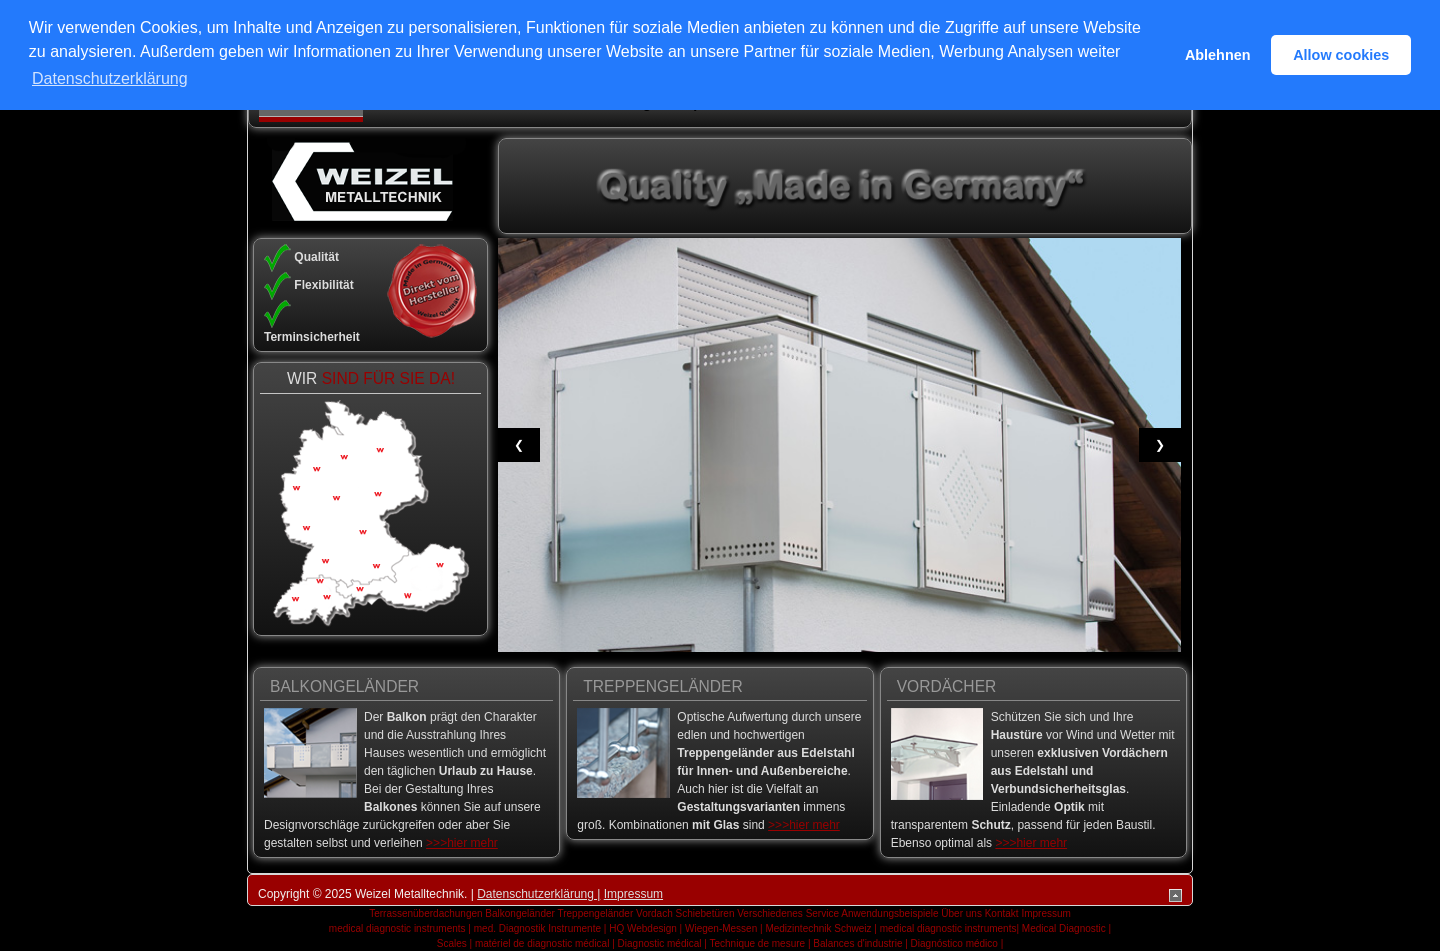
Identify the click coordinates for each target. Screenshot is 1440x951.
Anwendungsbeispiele (889, 913)
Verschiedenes (770, 913)
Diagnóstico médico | (957, 943)
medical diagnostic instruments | (400, 928)
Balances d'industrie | (860, 943)
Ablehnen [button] (1218, 55)
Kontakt (1002, 913)
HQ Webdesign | (645, 928)
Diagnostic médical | (662, 943)
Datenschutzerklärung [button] (110, 78)
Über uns (961, 913)
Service (822, 913)
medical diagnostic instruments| (949, 928)
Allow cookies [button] (1341, 55)
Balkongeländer (520, 913)
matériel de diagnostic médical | (545, 943)
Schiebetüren (705, 913)
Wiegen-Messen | (724, 928)
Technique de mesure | (759, 943)
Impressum (633, 894)
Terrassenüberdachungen (425, 913)
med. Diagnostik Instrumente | (540, 928)
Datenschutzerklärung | (538, 894)
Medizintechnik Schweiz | (821, 928)
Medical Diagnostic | (1066, 928)
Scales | (454, 943)
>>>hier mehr (462, 843)
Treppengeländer (595, 913)
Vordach (654, 913)
